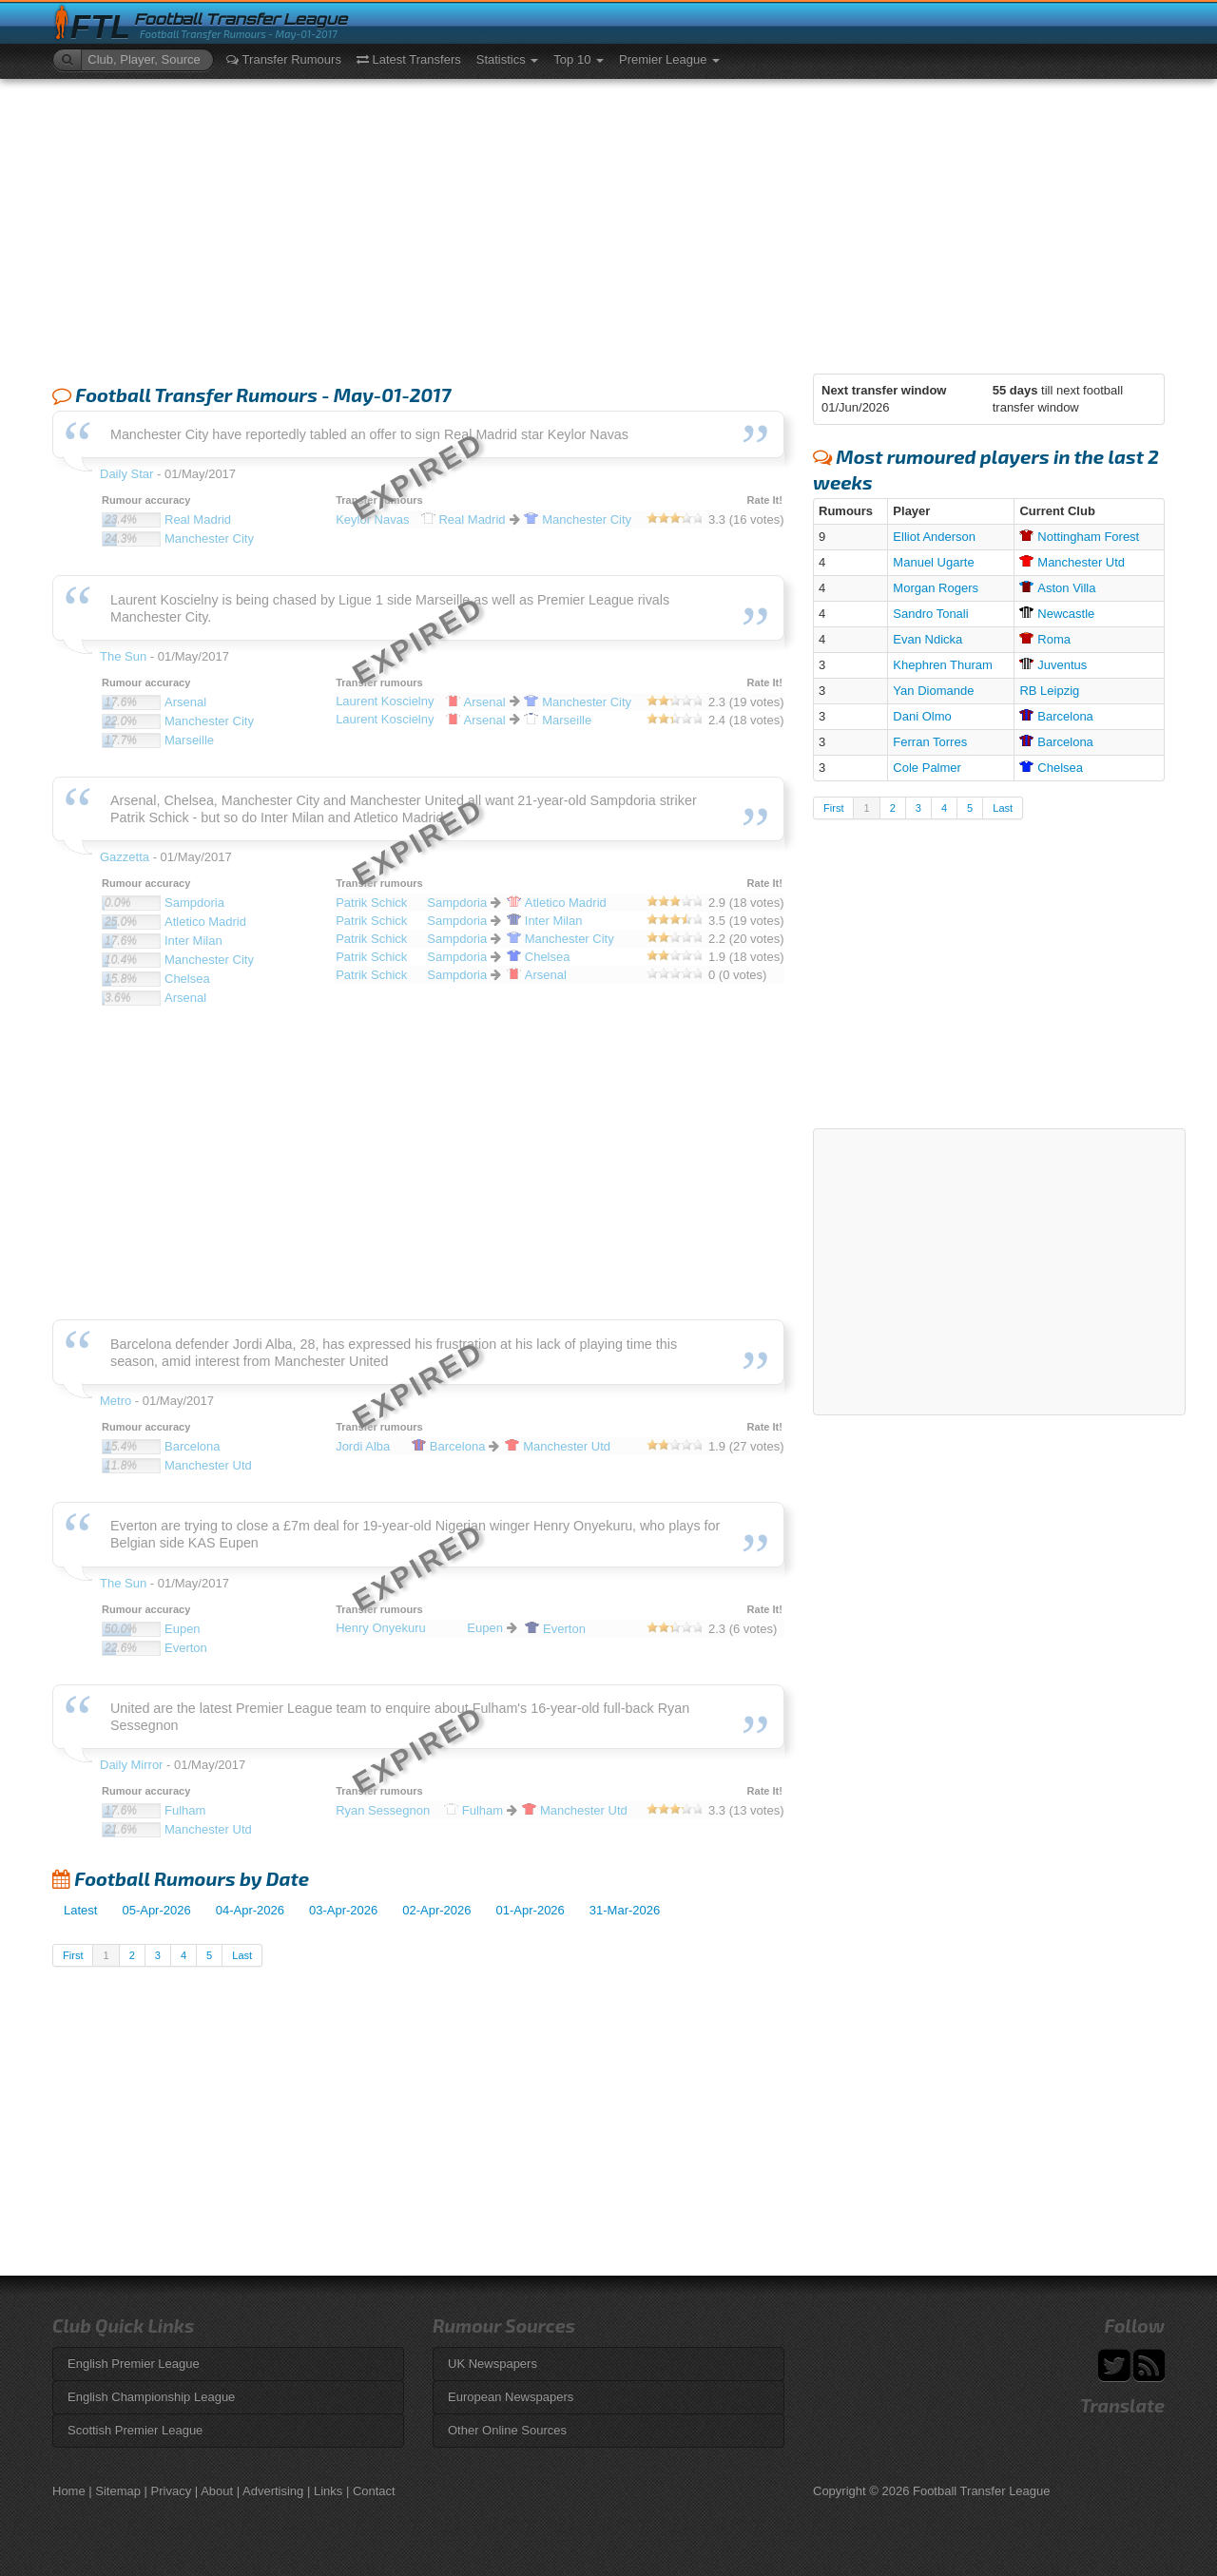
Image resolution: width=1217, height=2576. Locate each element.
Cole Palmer (927, 767)
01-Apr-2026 (530, 1910)
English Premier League (134, 2363)
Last (242, 1955)
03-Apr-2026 (343, 1910)
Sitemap (118, 2491)
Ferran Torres (930, 742)
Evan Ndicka (927, 639)
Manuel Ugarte (933, 562)
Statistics (507, 59)
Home (69, 2491)
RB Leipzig (1049, 690)
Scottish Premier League (135, 2430)
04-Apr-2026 (250, 1910)
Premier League (669, 59)
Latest (80, 1910)
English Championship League (151, 2397)
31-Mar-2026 (624, 1910)
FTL (100, 27)
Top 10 (578, 59)
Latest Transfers (409, 59)
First (73, 1955)
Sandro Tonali (930, 613)
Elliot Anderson (934, 536)
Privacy (171, 2491)
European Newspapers (510, 2397)
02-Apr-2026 (436, 1910)
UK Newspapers (492, 2363)
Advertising (272, 2491)
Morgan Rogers (935, 588)
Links (328, 2491)
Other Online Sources (507, 2430)
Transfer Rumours (283, 59)
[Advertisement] (608, 221)
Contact (374, 2491)
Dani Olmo (922, 716)
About (217, 2491)
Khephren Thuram (943, 665)
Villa (1057, 588)
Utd (1072, 562)
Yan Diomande (933, 690)
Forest (1079, 536)
